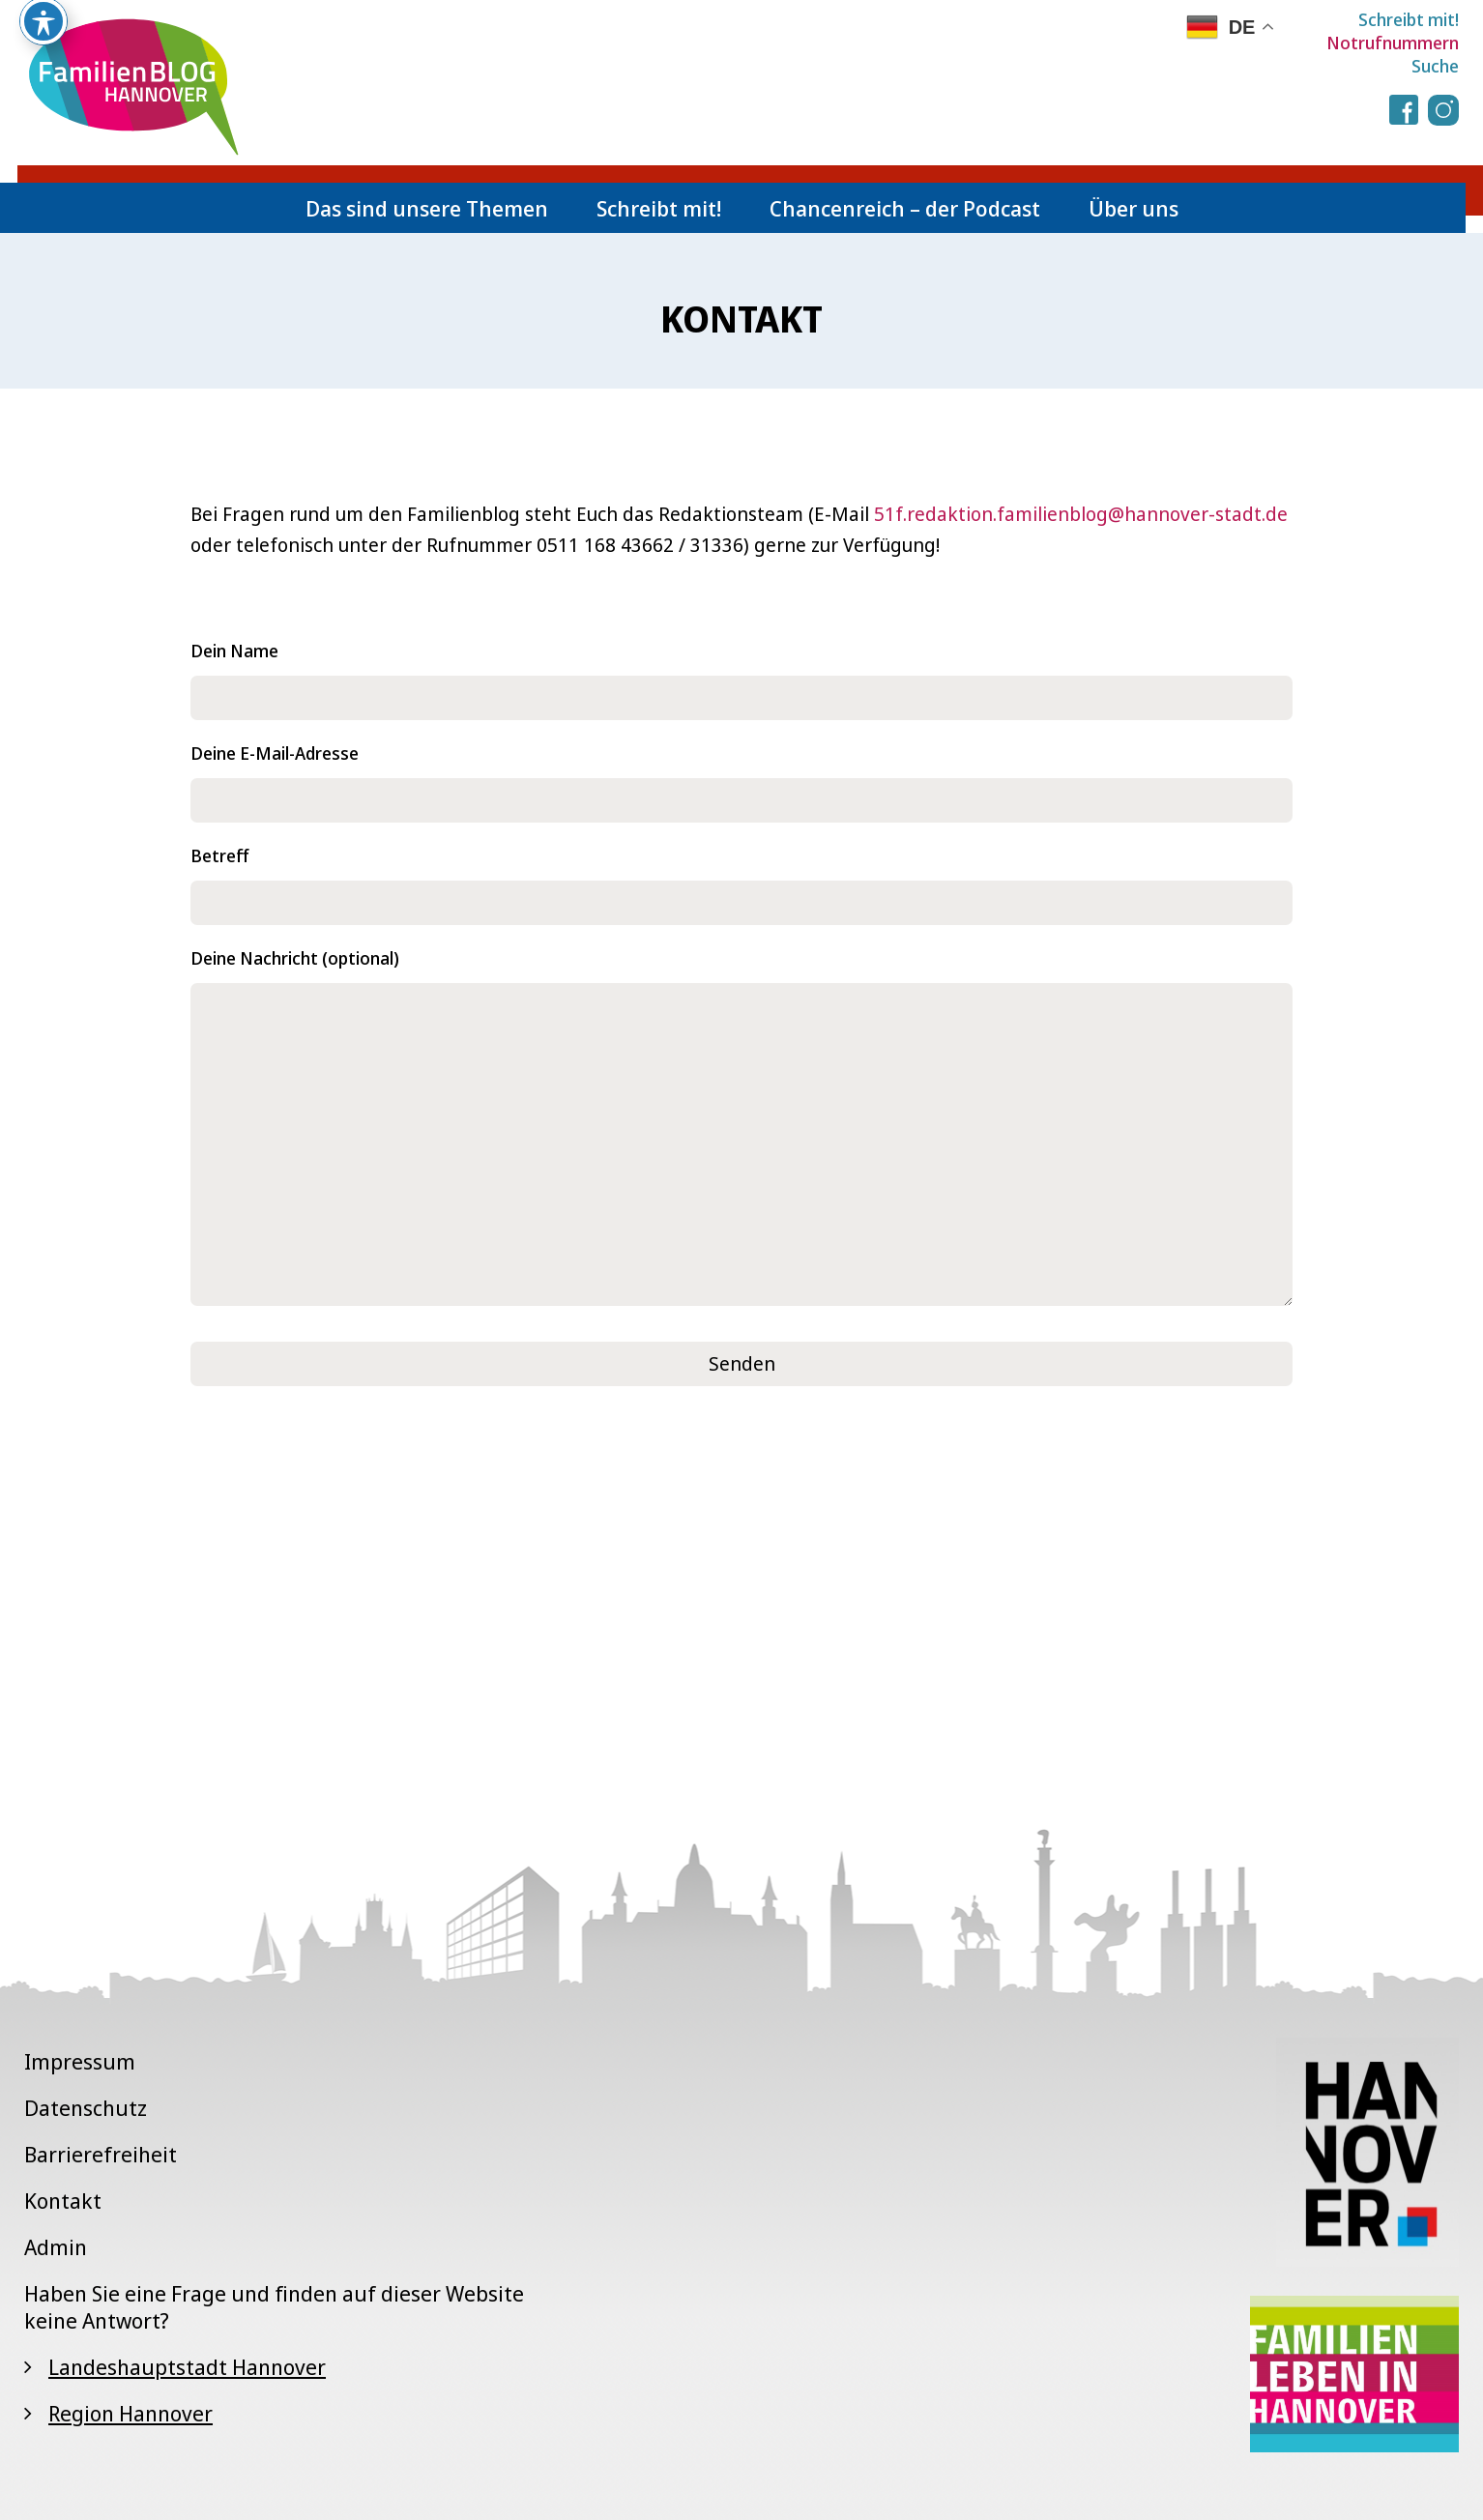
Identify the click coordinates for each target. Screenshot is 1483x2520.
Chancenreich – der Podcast (905, 207)
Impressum (79, 2060)
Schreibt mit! (1408, 19)
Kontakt (63, 2200)
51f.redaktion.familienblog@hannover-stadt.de (1081, 514)
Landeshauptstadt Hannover (187, 2366)
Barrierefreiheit (100, 2153)
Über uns (1133, 207)
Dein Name (741, 674)
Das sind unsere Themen (426, 207)
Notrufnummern (1392, 42)
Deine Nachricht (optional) (741, 1128)
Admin (55, 2246)
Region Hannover (130, 2412)
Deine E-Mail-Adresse (741, 776)
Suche (1435, 65)
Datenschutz (85, 2107)
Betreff (741, 879)
